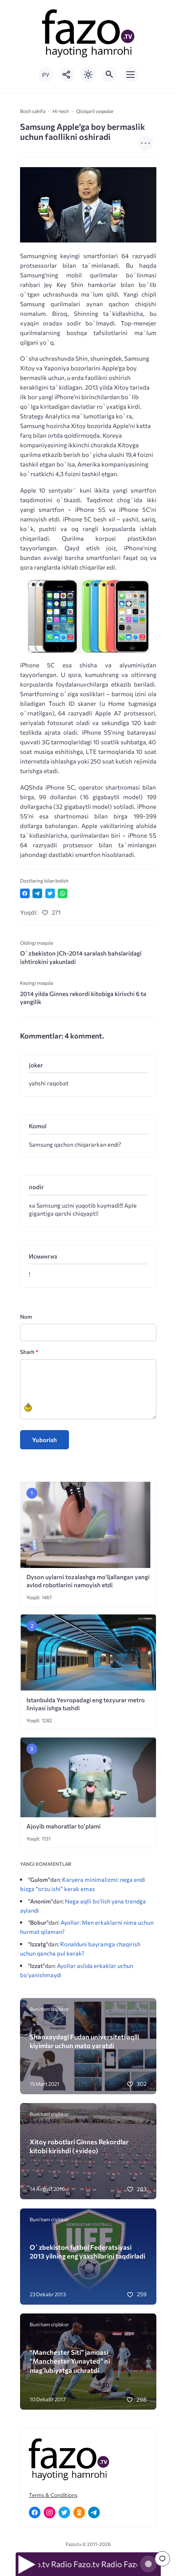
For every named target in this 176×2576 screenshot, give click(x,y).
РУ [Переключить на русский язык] (45, 74)
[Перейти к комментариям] (162, 2558)
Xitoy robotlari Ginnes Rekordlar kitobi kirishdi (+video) (79, 2146)
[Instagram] (49, 2512)
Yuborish (44, 1439)
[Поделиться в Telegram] (37, 893)
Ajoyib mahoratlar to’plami (63, 1826)
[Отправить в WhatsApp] (62, 893)
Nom (26, 1316)
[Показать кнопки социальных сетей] (67, 74)
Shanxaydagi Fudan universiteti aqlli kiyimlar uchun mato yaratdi (84, 2041)
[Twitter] (64, 2512)
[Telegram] (94, 2512)
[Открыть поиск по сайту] (109, 74)
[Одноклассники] (79, 2512)
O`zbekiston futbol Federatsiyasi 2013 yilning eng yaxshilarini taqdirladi (87, 2251)
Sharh (29, 1351)
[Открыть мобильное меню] (130, 74)
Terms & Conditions (53, 2494)
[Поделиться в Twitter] (50, 893)
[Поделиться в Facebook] (25, 893)
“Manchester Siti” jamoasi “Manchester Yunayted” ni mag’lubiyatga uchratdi (70, 2361)
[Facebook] (34, 2512)
